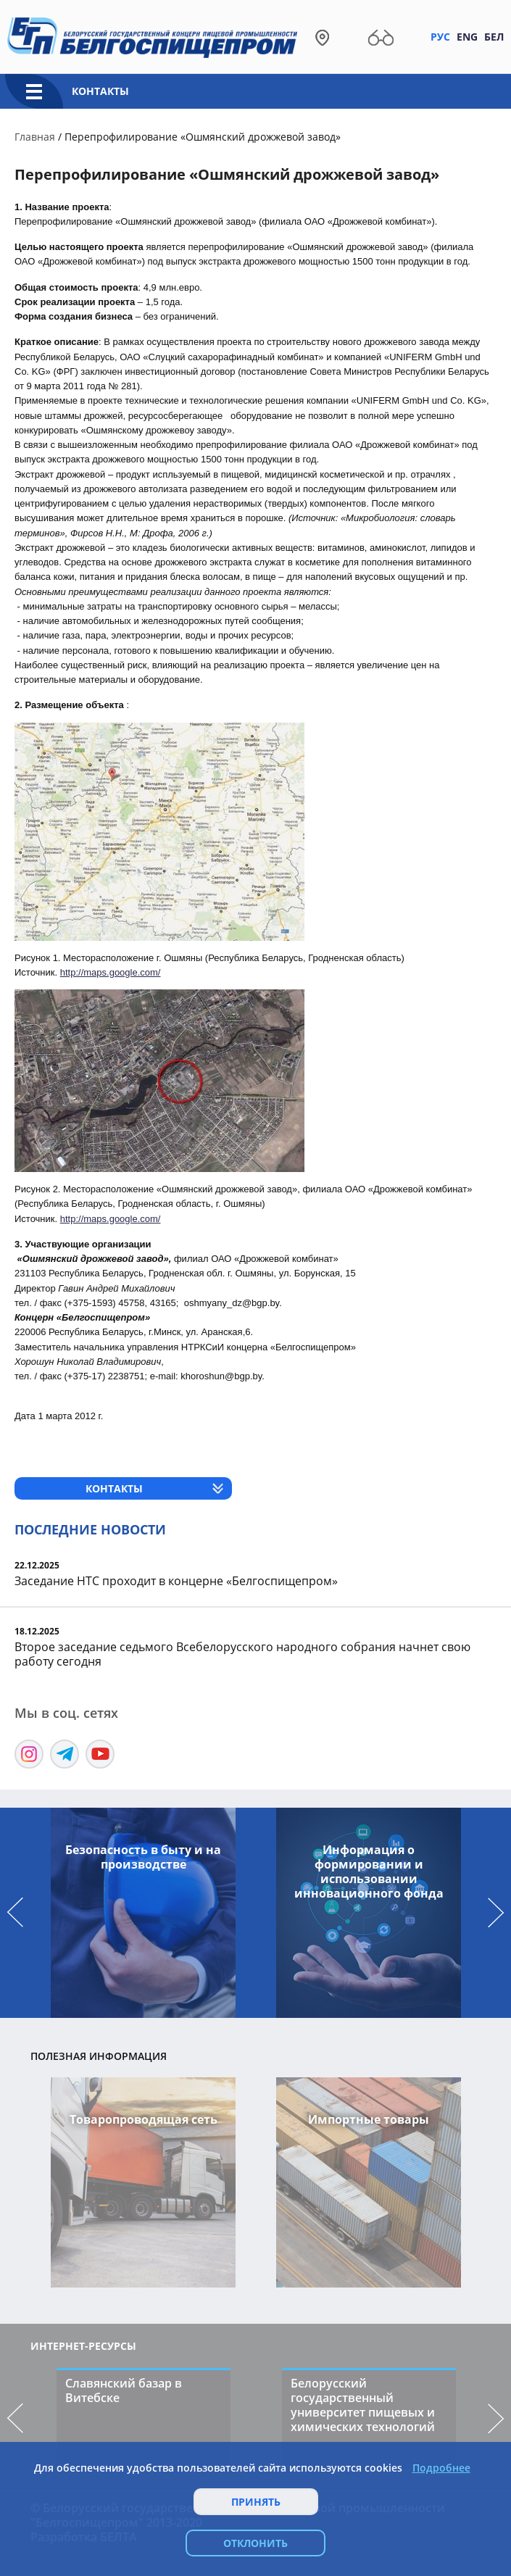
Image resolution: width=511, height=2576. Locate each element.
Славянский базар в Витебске (123, 2390)
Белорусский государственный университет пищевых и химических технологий (363, 2405)
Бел (494, 36)
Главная (34, 137)
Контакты (100, 91)
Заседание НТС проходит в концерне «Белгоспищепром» (176, 1581)
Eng (467, 36)
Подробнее (441, 2468)
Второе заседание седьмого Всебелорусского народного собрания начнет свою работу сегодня (242, 1654)
